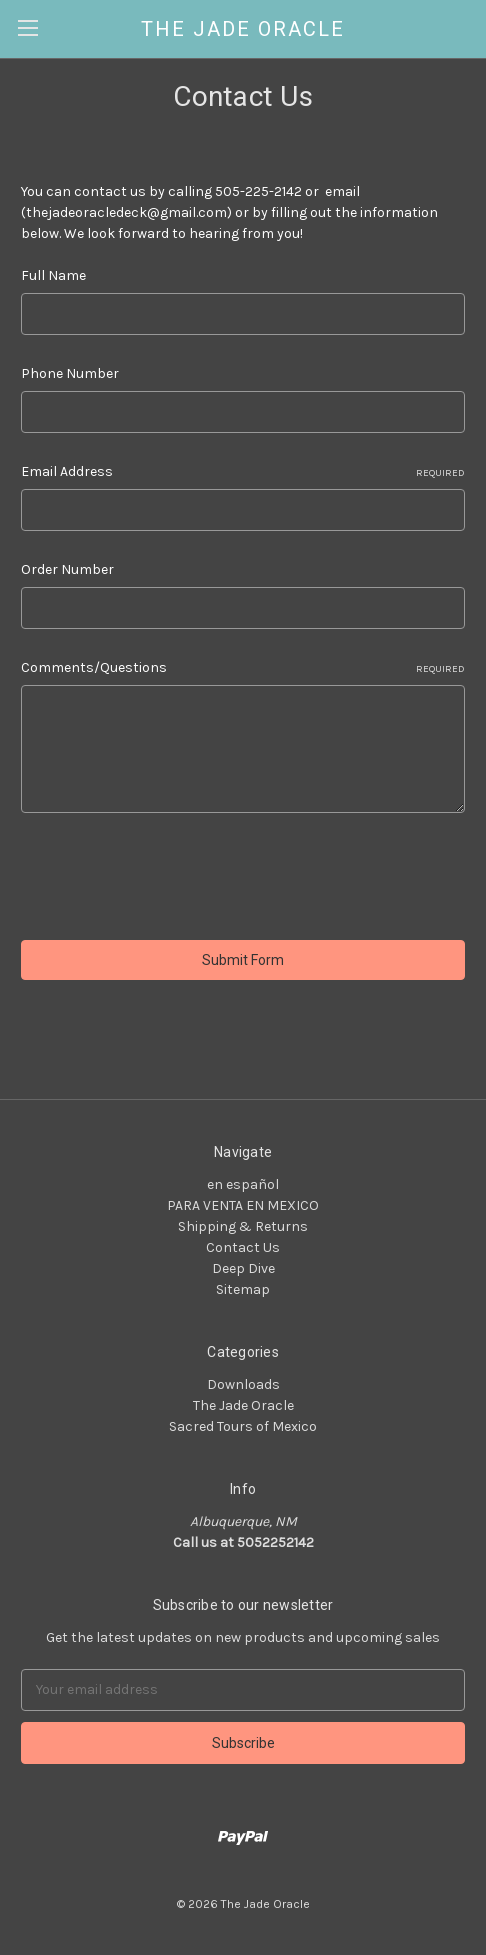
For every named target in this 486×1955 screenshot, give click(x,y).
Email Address (243, 472)
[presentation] (173, 880)
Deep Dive (243, 1268)
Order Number (67, 569)
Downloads (243, 1384)
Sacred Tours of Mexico (243, 1426)
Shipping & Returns (243, 1226)
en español (243, 1184)
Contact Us (243, 1247)
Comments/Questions (243, 668)
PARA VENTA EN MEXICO (243, 1205)
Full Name (53, 275)
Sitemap (243, 1289)
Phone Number (70, 373)
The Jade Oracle (243, 1405)
